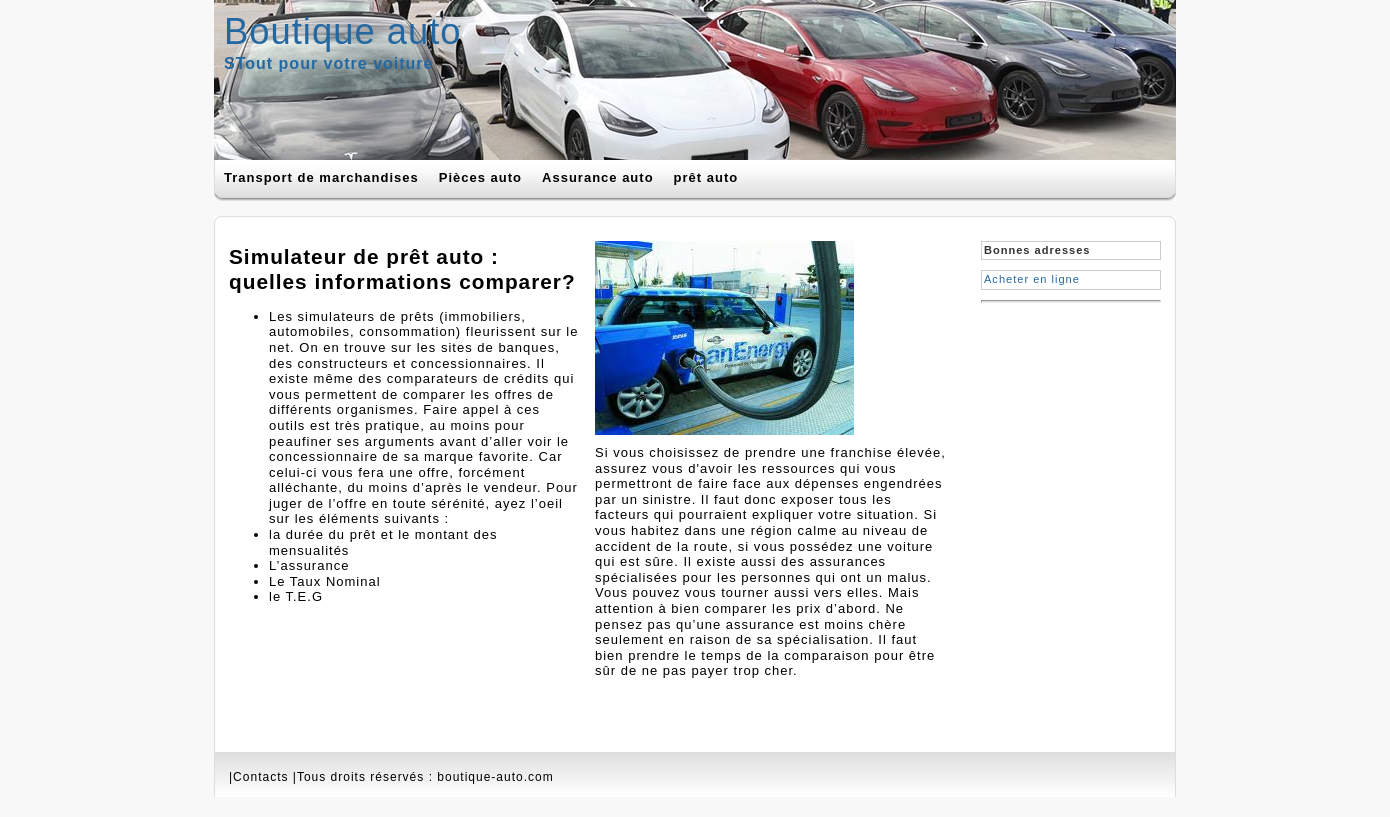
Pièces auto (480, 177)
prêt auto (706, 177)
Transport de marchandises (321, 177)
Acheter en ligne (1032, 279)
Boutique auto (343, 31)
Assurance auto (598, 177)
